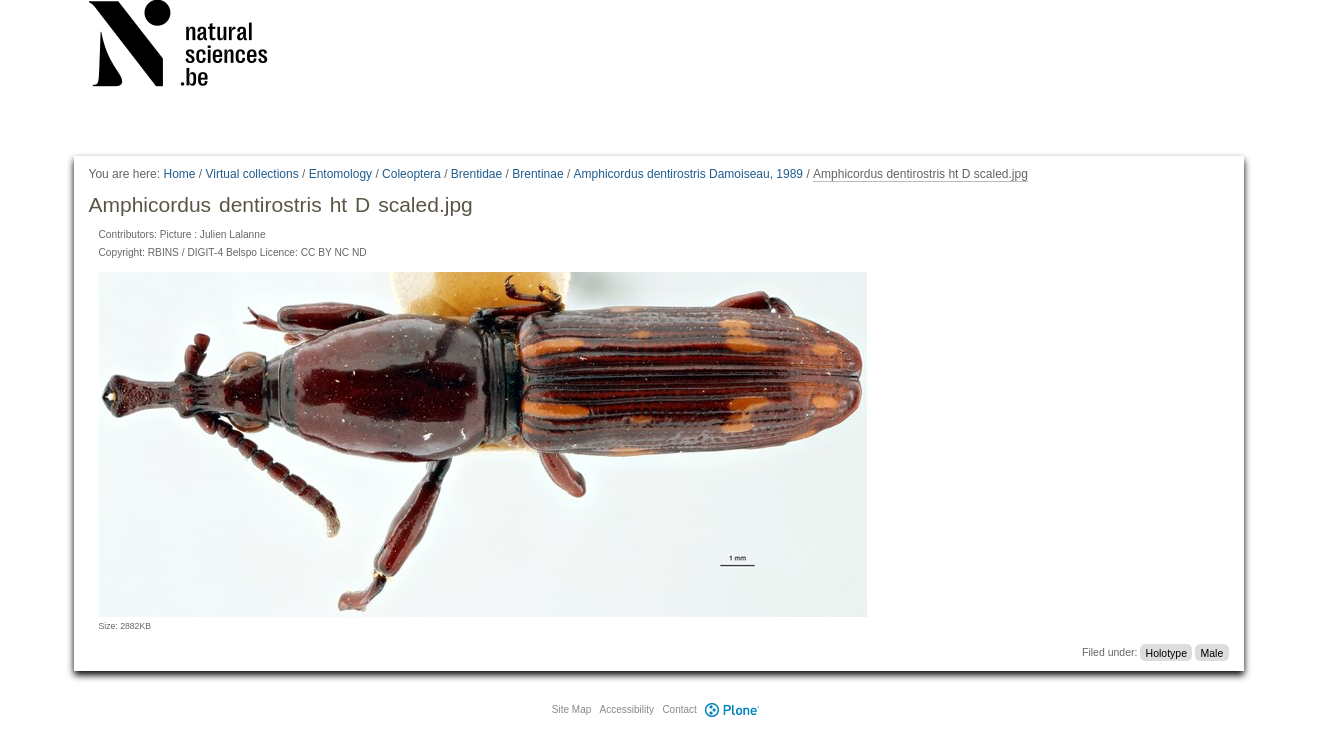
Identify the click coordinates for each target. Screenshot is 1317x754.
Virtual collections (252, 174)
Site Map (571, 709)
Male (1211, 652)
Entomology (340, 174)
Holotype (1166, 652)
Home (179, 174)
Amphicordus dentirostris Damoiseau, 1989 (688, 174)
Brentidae (476, 174)
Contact (679, 709)
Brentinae (537, 174)
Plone (733, 709)
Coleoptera (411, 174)
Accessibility (627, 709)
